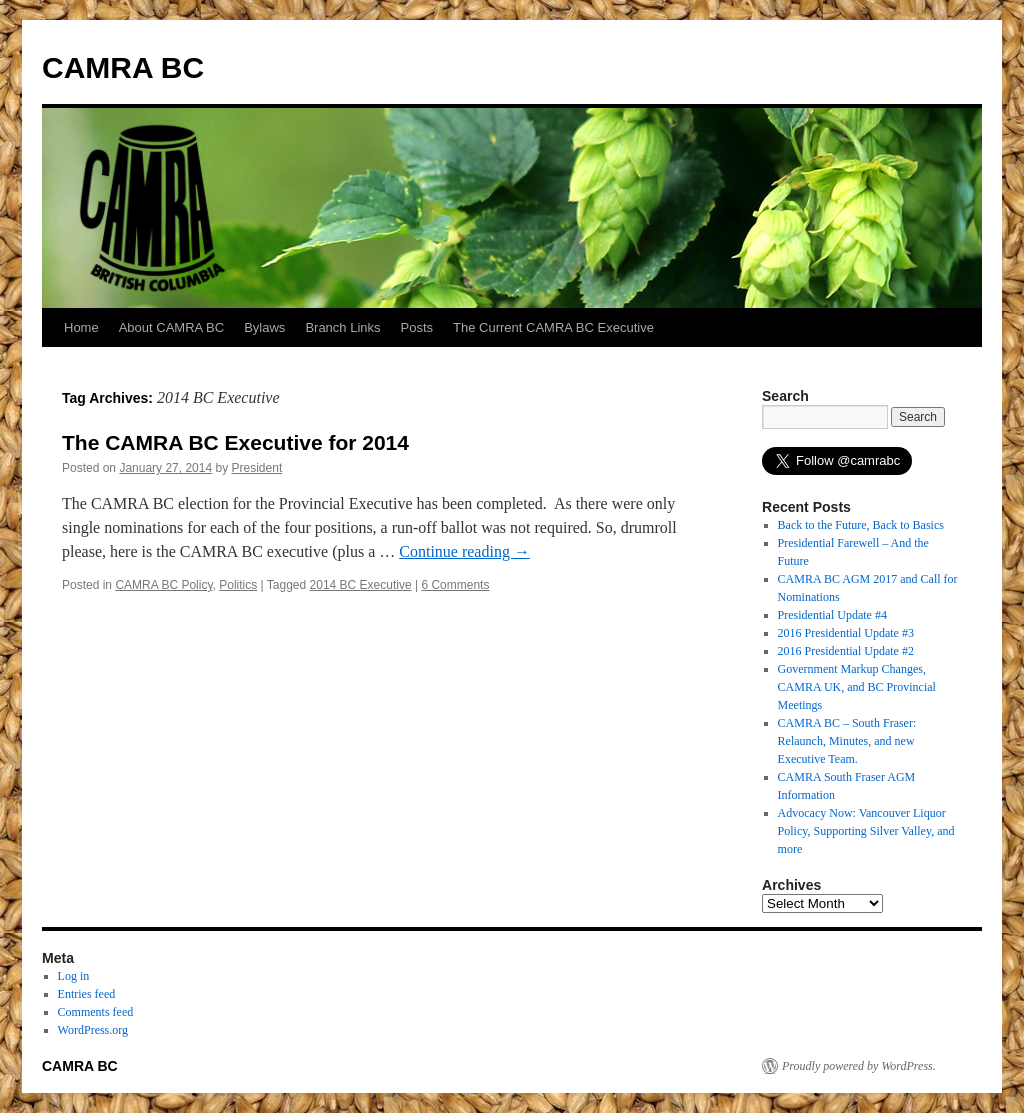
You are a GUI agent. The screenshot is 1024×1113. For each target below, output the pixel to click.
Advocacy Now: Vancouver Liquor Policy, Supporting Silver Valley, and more (866, 831)
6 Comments (455, 585)
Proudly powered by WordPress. (859, 1066)
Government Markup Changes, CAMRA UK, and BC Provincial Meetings (857, 687)
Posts (417, 327)
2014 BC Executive (361, 585)
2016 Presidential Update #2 (846, 651)
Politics (238, 585)
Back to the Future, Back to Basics (861, 525)
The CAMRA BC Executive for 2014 (235, 442)
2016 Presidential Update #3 (846, 633)
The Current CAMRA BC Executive (553, 327)
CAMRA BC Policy (163, 585)
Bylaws (264, 327)
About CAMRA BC (172, 327)
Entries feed (87, 994)
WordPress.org (93, 1030)
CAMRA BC (123, 67)
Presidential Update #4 (832, 615)
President (257, 468)
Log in (74, 976)
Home (81, 327)
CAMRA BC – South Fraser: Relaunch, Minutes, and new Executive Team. (847, 741)
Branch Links (342, 327)
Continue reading (464, 551)
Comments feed (96, 1012)
